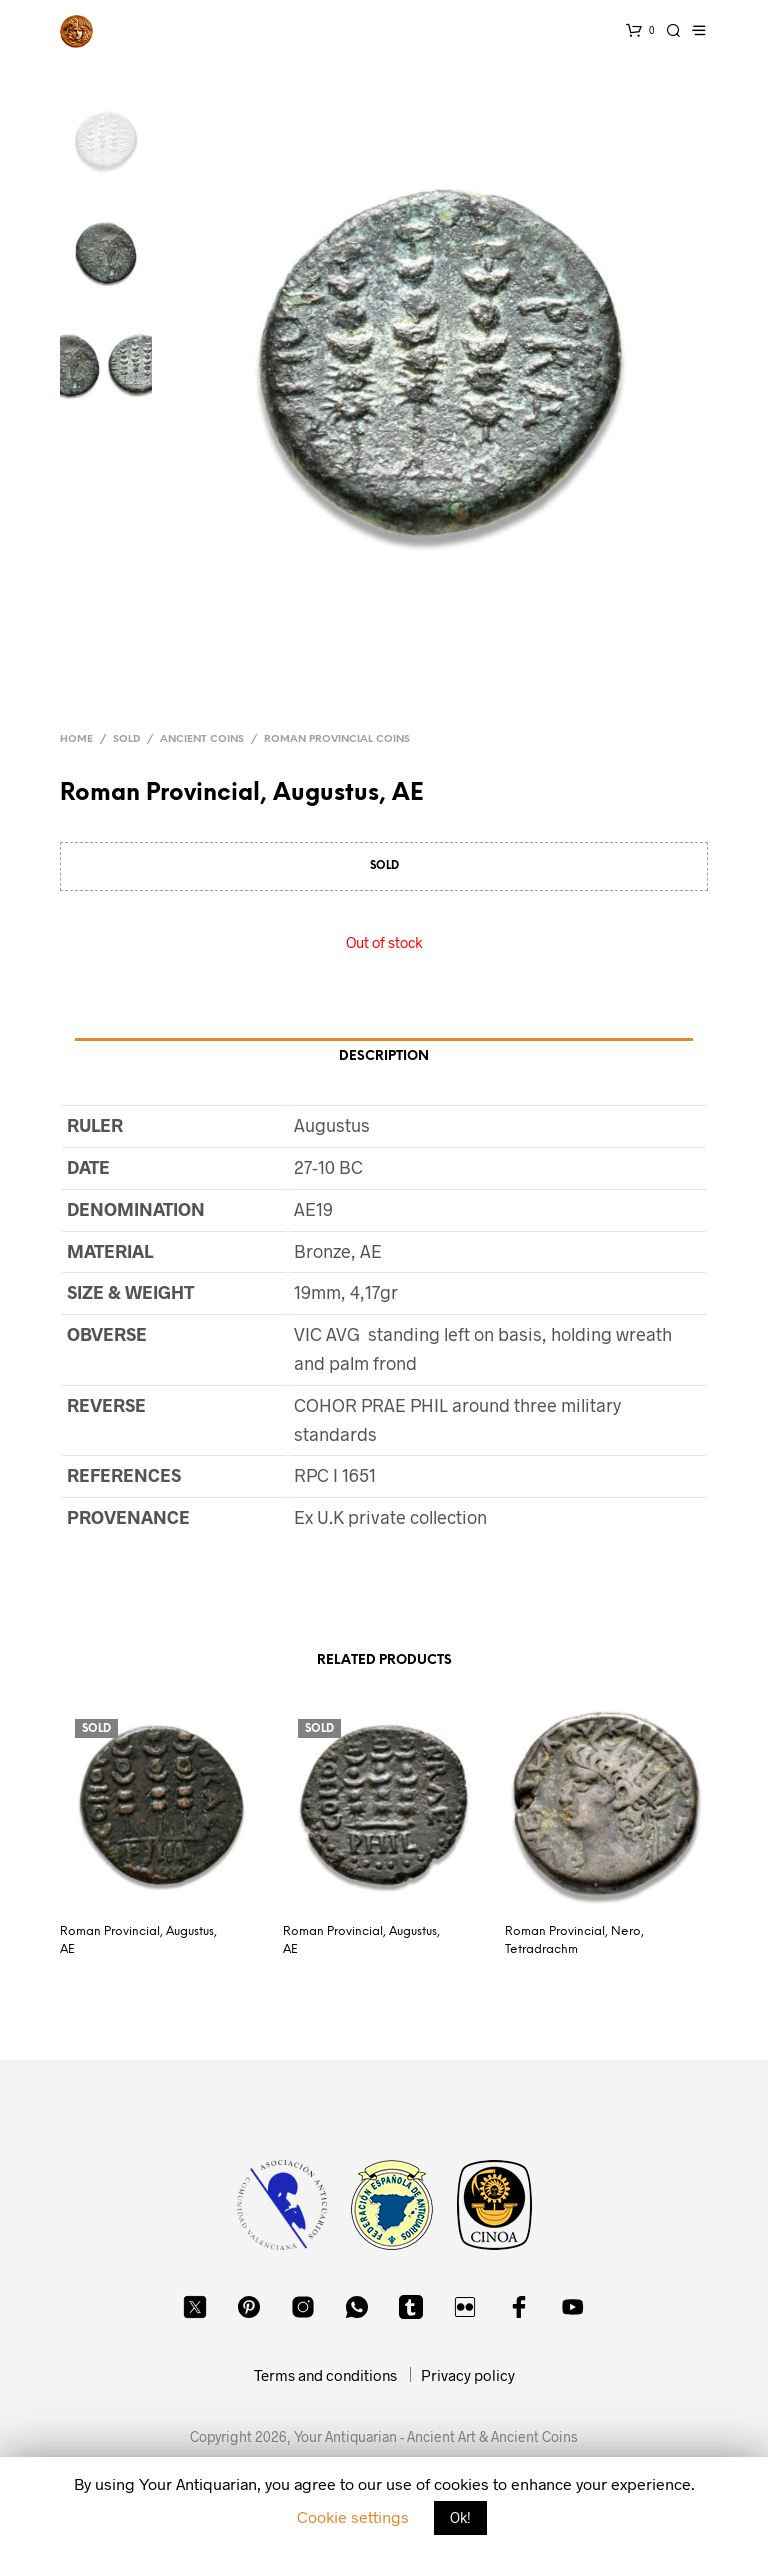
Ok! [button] (460, 2517)
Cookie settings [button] (353, 2516)
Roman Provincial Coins (337, 739)
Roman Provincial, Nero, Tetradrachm (574, 1940)
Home (76, 739)
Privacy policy (468, 2375)
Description (384, 1056)
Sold (126, 739)
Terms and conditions (325, 2375)
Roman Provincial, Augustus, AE (138, 1940)
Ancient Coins (202, 739)
